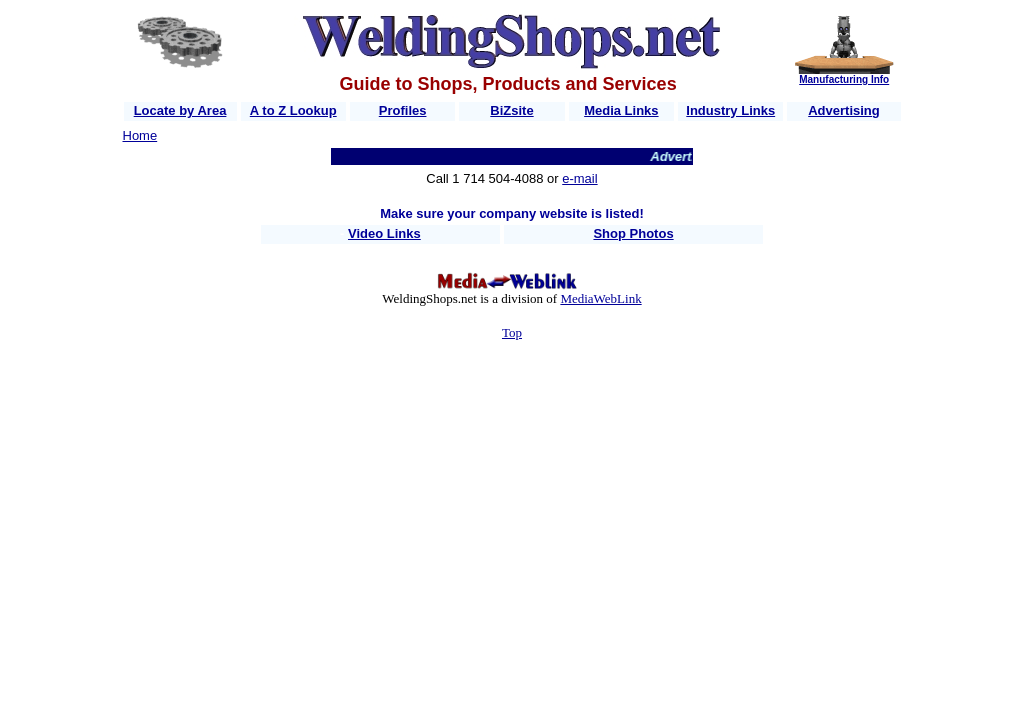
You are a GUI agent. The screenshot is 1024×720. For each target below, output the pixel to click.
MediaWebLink (600, 298)
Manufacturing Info (844, 79)
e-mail (579, 178)
